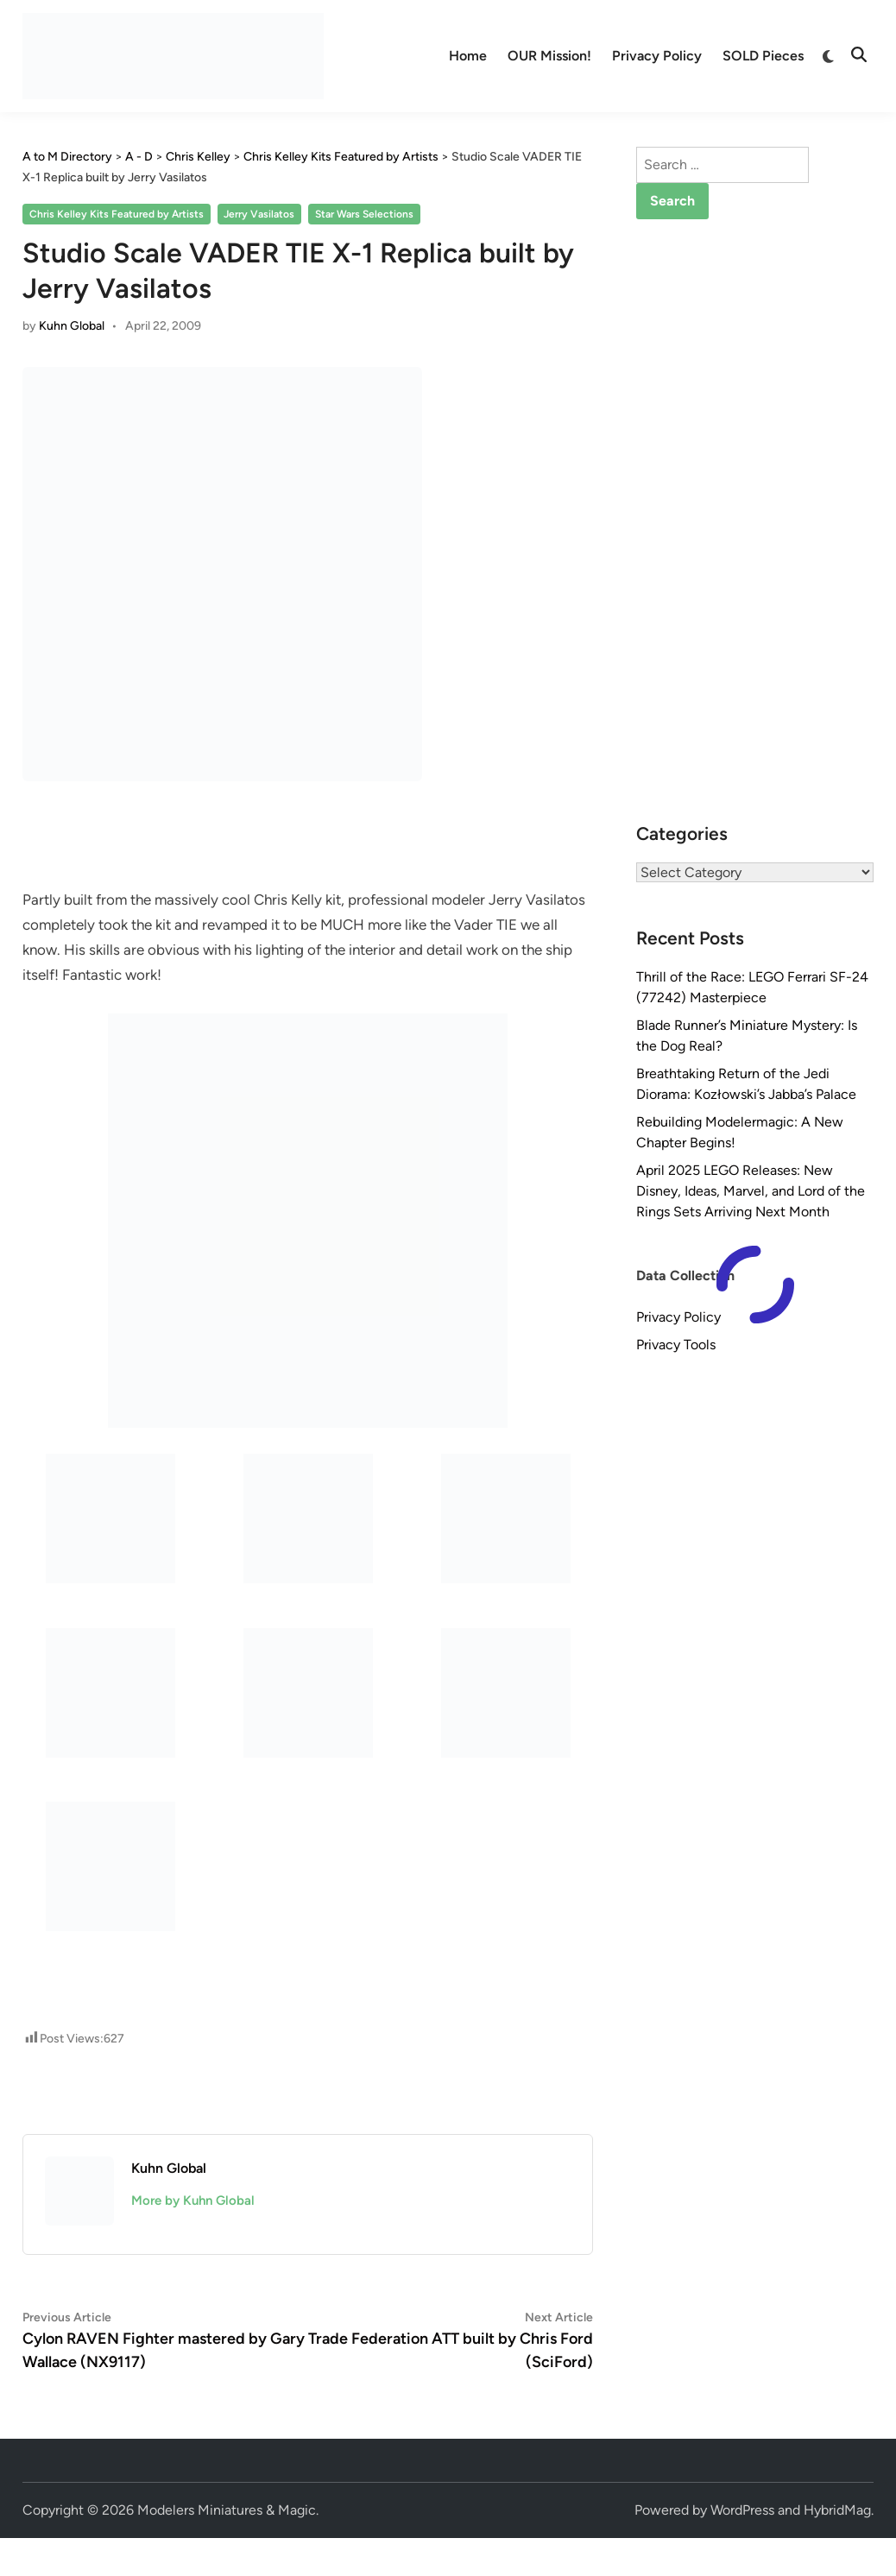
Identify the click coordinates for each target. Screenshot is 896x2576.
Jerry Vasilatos (259, 214)
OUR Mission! (549, 55)
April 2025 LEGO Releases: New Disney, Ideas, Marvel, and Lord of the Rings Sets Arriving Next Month (750, 1191)
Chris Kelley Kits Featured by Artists (116, 214)
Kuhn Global (71, 326)
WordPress (742, 2510)
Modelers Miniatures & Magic (226, 2510)
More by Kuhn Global (193, 2200)
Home (468, 55)
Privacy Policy (657, 55)
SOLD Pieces (763, 55)
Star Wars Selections (364, 214)
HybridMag (837, 2510)
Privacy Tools (676, 1344)
